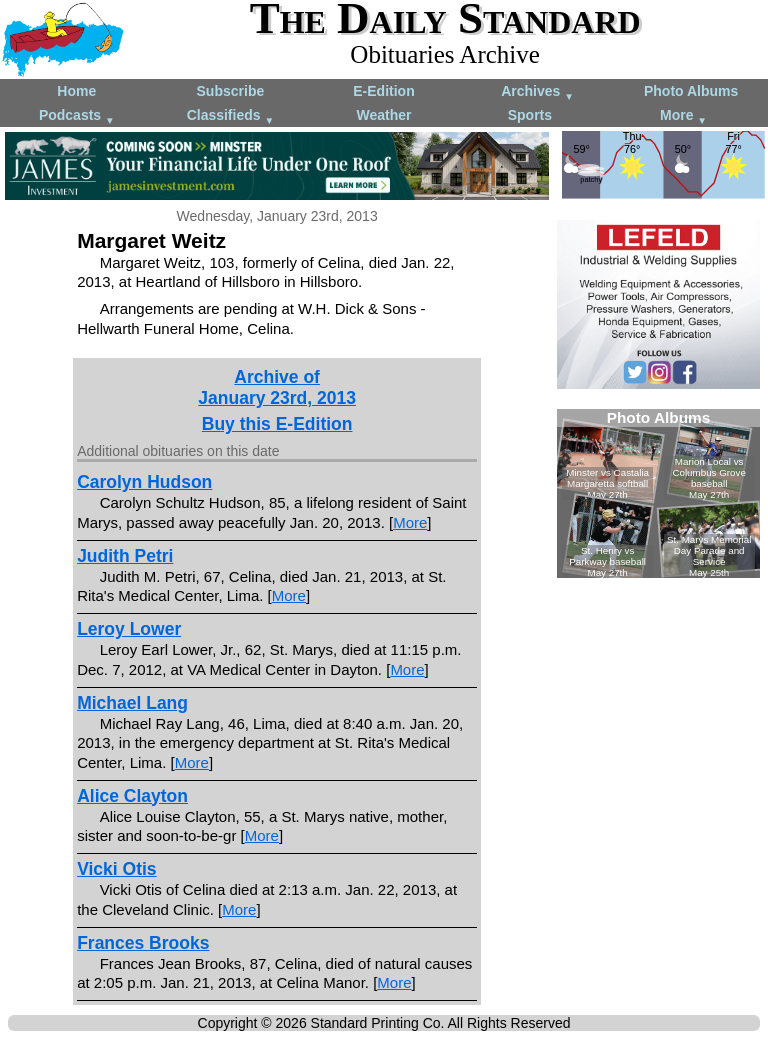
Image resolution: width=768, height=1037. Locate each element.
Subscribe (231, 91)
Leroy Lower (129, 629)
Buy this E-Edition (277, 424)
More (683, 116)
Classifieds (231, 116)
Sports (530, 115)
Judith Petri (125, 556)
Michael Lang (132, 703)
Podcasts (77, 116)
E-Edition (383, 91)
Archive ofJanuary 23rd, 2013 (277, 387)
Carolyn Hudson (144, 482)
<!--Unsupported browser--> (658, 493)
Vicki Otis (116, 869)
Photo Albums (691, 91)
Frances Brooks (143, 943)
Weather (383, 115)
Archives (537, 92)
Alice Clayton (132, 796)
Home (76, 91)
